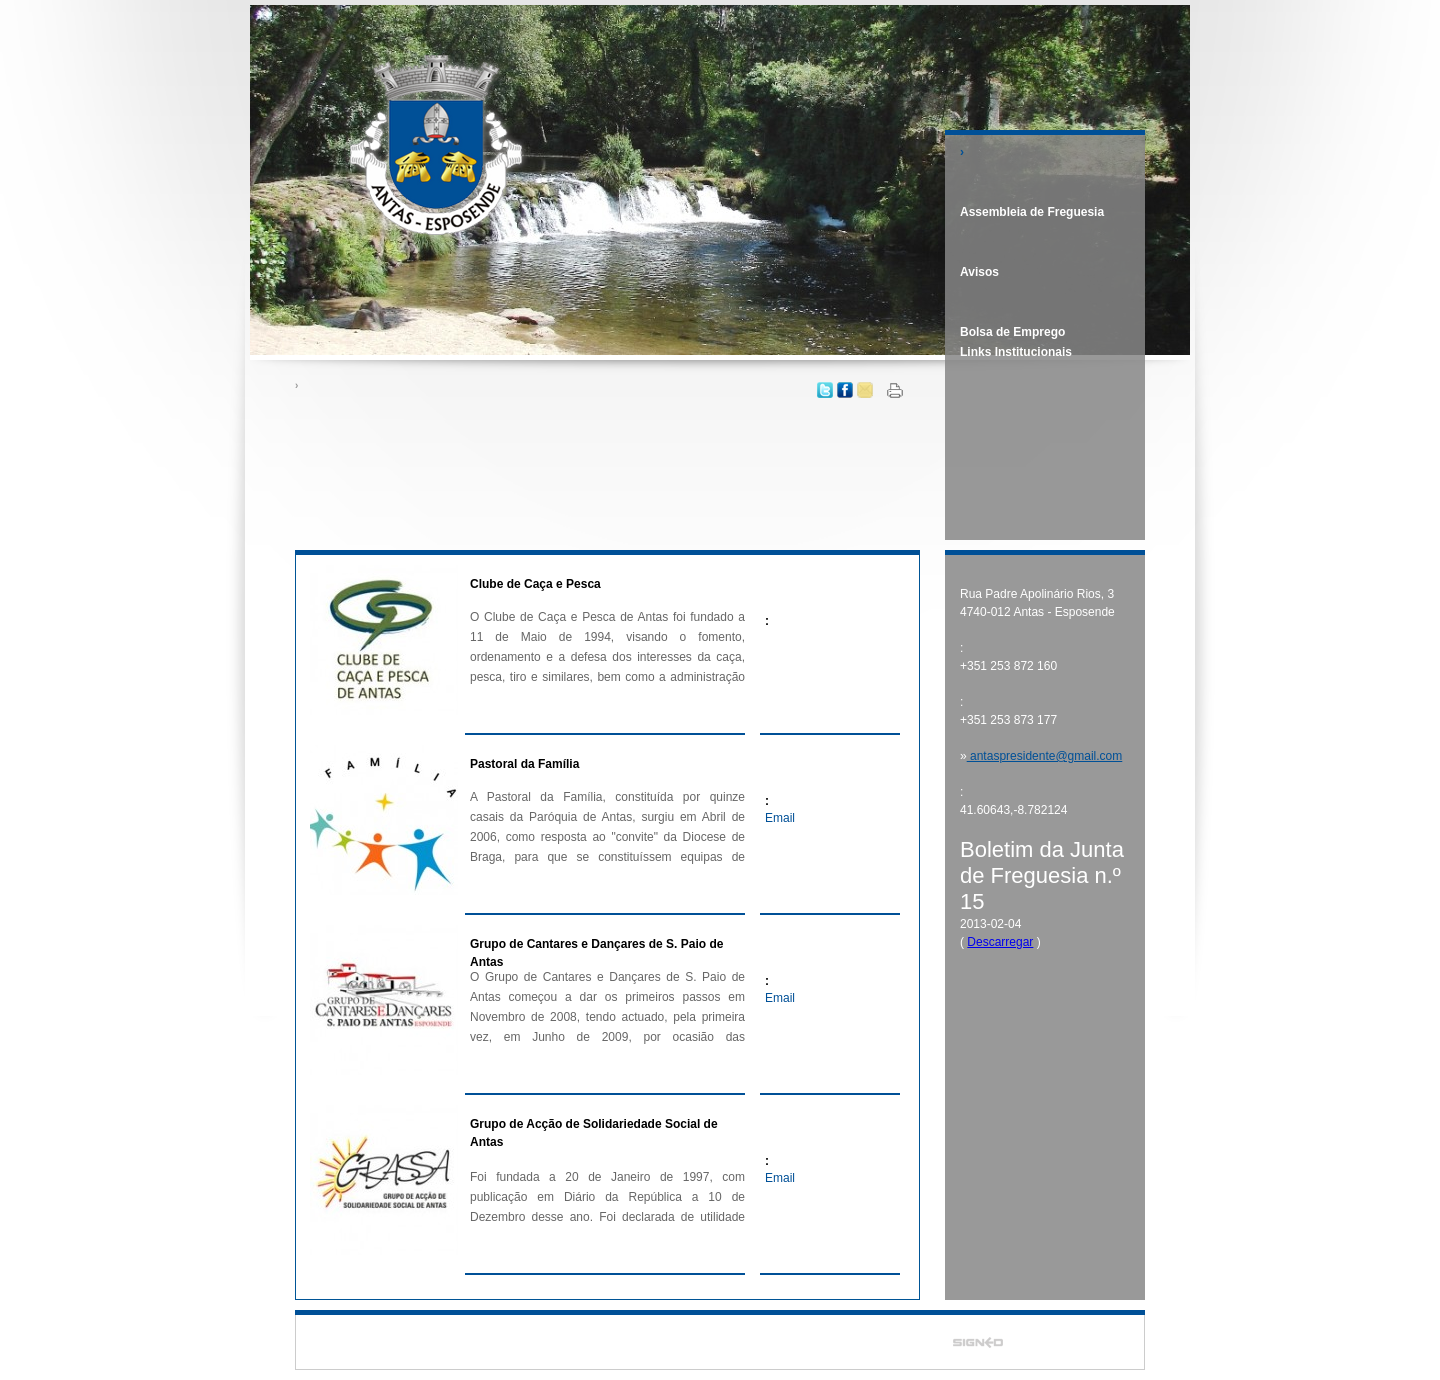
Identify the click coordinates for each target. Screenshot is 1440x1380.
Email (780, 818)
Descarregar (1000, 942)
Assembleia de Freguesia (1032, 212)
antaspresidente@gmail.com (1045, 756)
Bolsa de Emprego (1012, 332)
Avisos (979, 272)
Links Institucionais (1016, 352)
